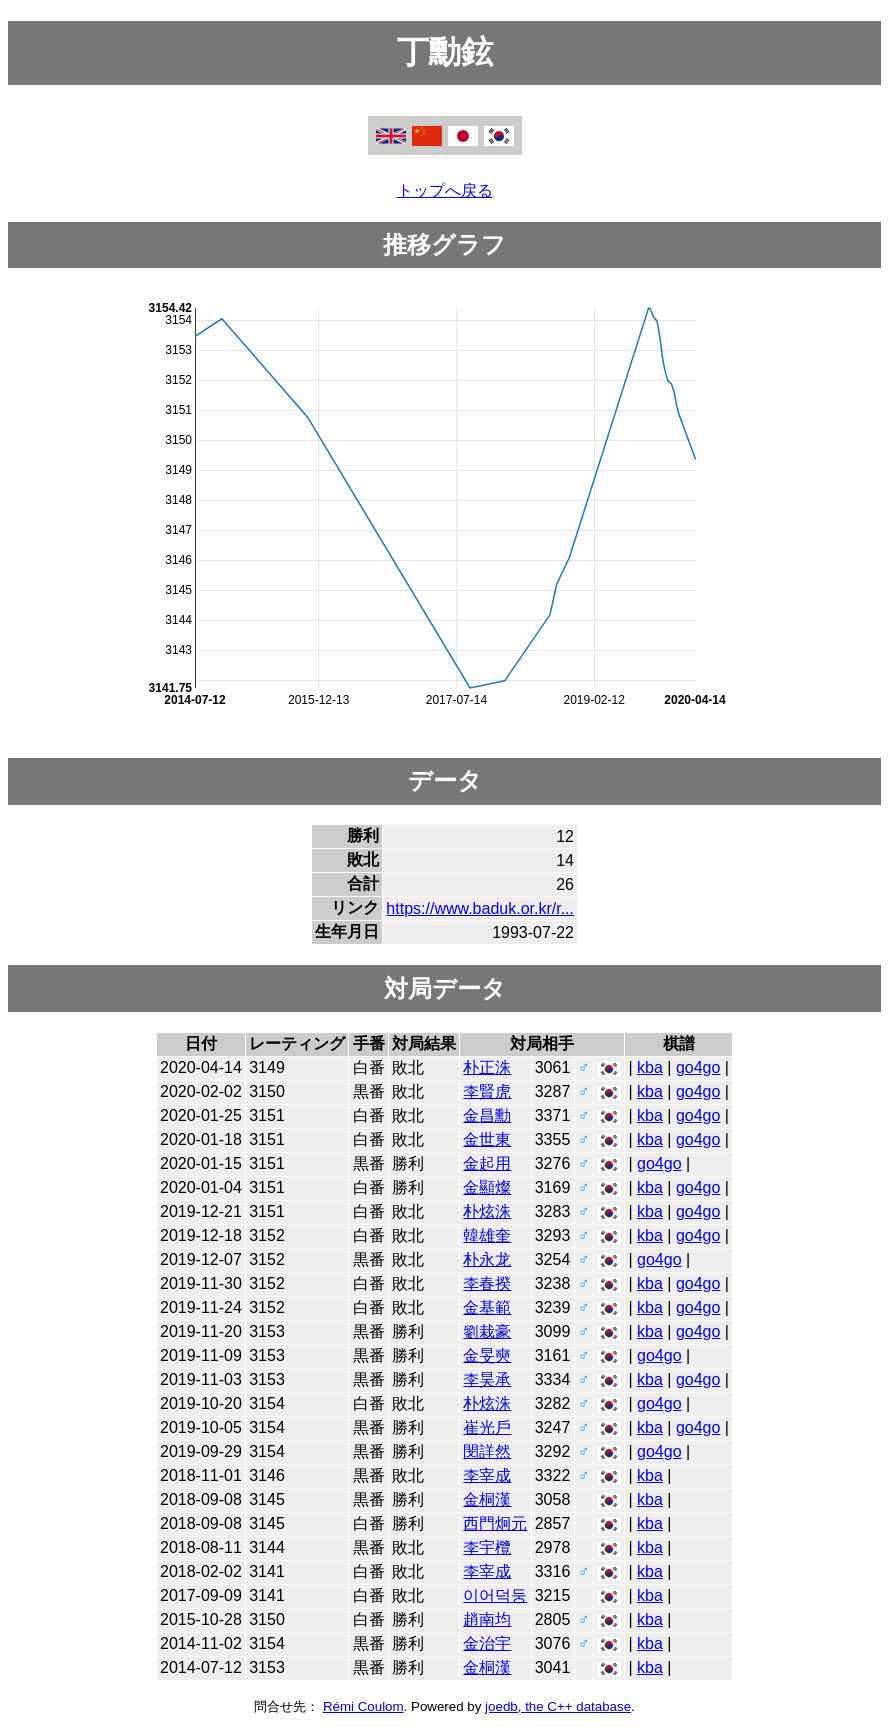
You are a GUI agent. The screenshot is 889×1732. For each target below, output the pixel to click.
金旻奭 (487, 1355)
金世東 (487, 1139)
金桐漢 (487, 1499)
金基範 (487, 1307)
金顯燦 (487, 1187)
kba (650, 1067)
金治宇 (487, 1643)
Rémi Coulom (363, 1706)
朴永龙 (487, 1259)
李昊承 (487, 1379)
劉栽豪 (487, 1331)
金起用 (487, 1163)
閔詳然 (487, 1451)
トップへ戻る (445, 190)
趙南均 (487, 1619)
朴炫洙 (487, 1211)
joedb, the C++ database (558, 1706)
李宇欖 (487, 1547)
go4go (698, 1067)
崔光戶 (487, 1427)
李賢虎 (487, 1091)
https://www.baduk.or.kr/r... (480, 908)
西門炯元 (495, 1523)
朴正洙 (487, 1067)
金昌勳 (487, 1115)
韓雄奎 (487, 1235)
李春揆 (487, 1283)
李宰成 (487, 1475)
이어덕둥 (495, 1595)
